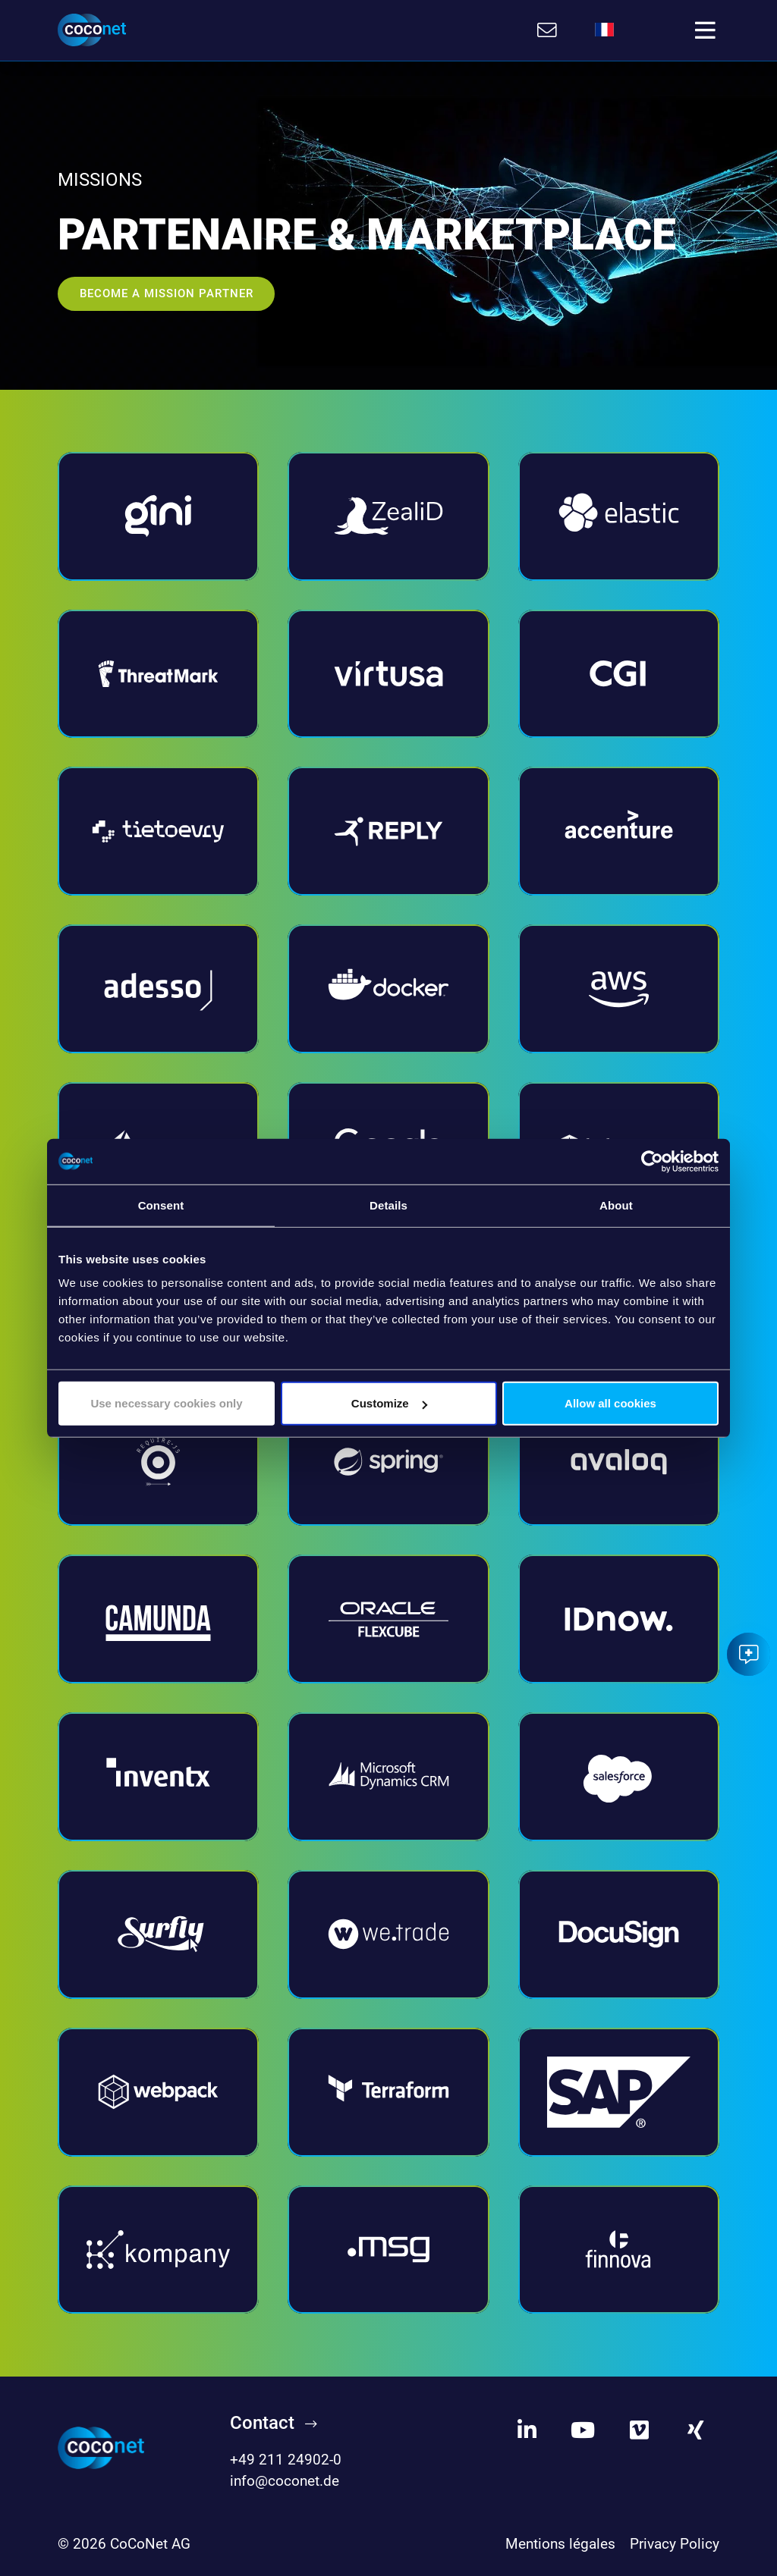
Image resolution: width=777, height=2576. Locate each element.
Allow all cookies (610, 1403)
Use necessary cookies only (166, 1403)
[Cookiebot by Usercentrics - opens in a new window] (652, 1161)
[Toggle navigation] (705, 30)
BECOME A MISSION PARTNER (166, 293)
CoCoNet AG (150, 2543)
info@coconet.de (284, 2481)
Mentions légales (560, 2543)
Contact (262, 2422)
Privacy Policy (674, 2543)
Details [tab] (388, 1204)
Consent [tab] (161, 1204)
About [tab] (616, 1204)
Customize (389, 1403)
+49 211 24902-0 (285, 2459)
